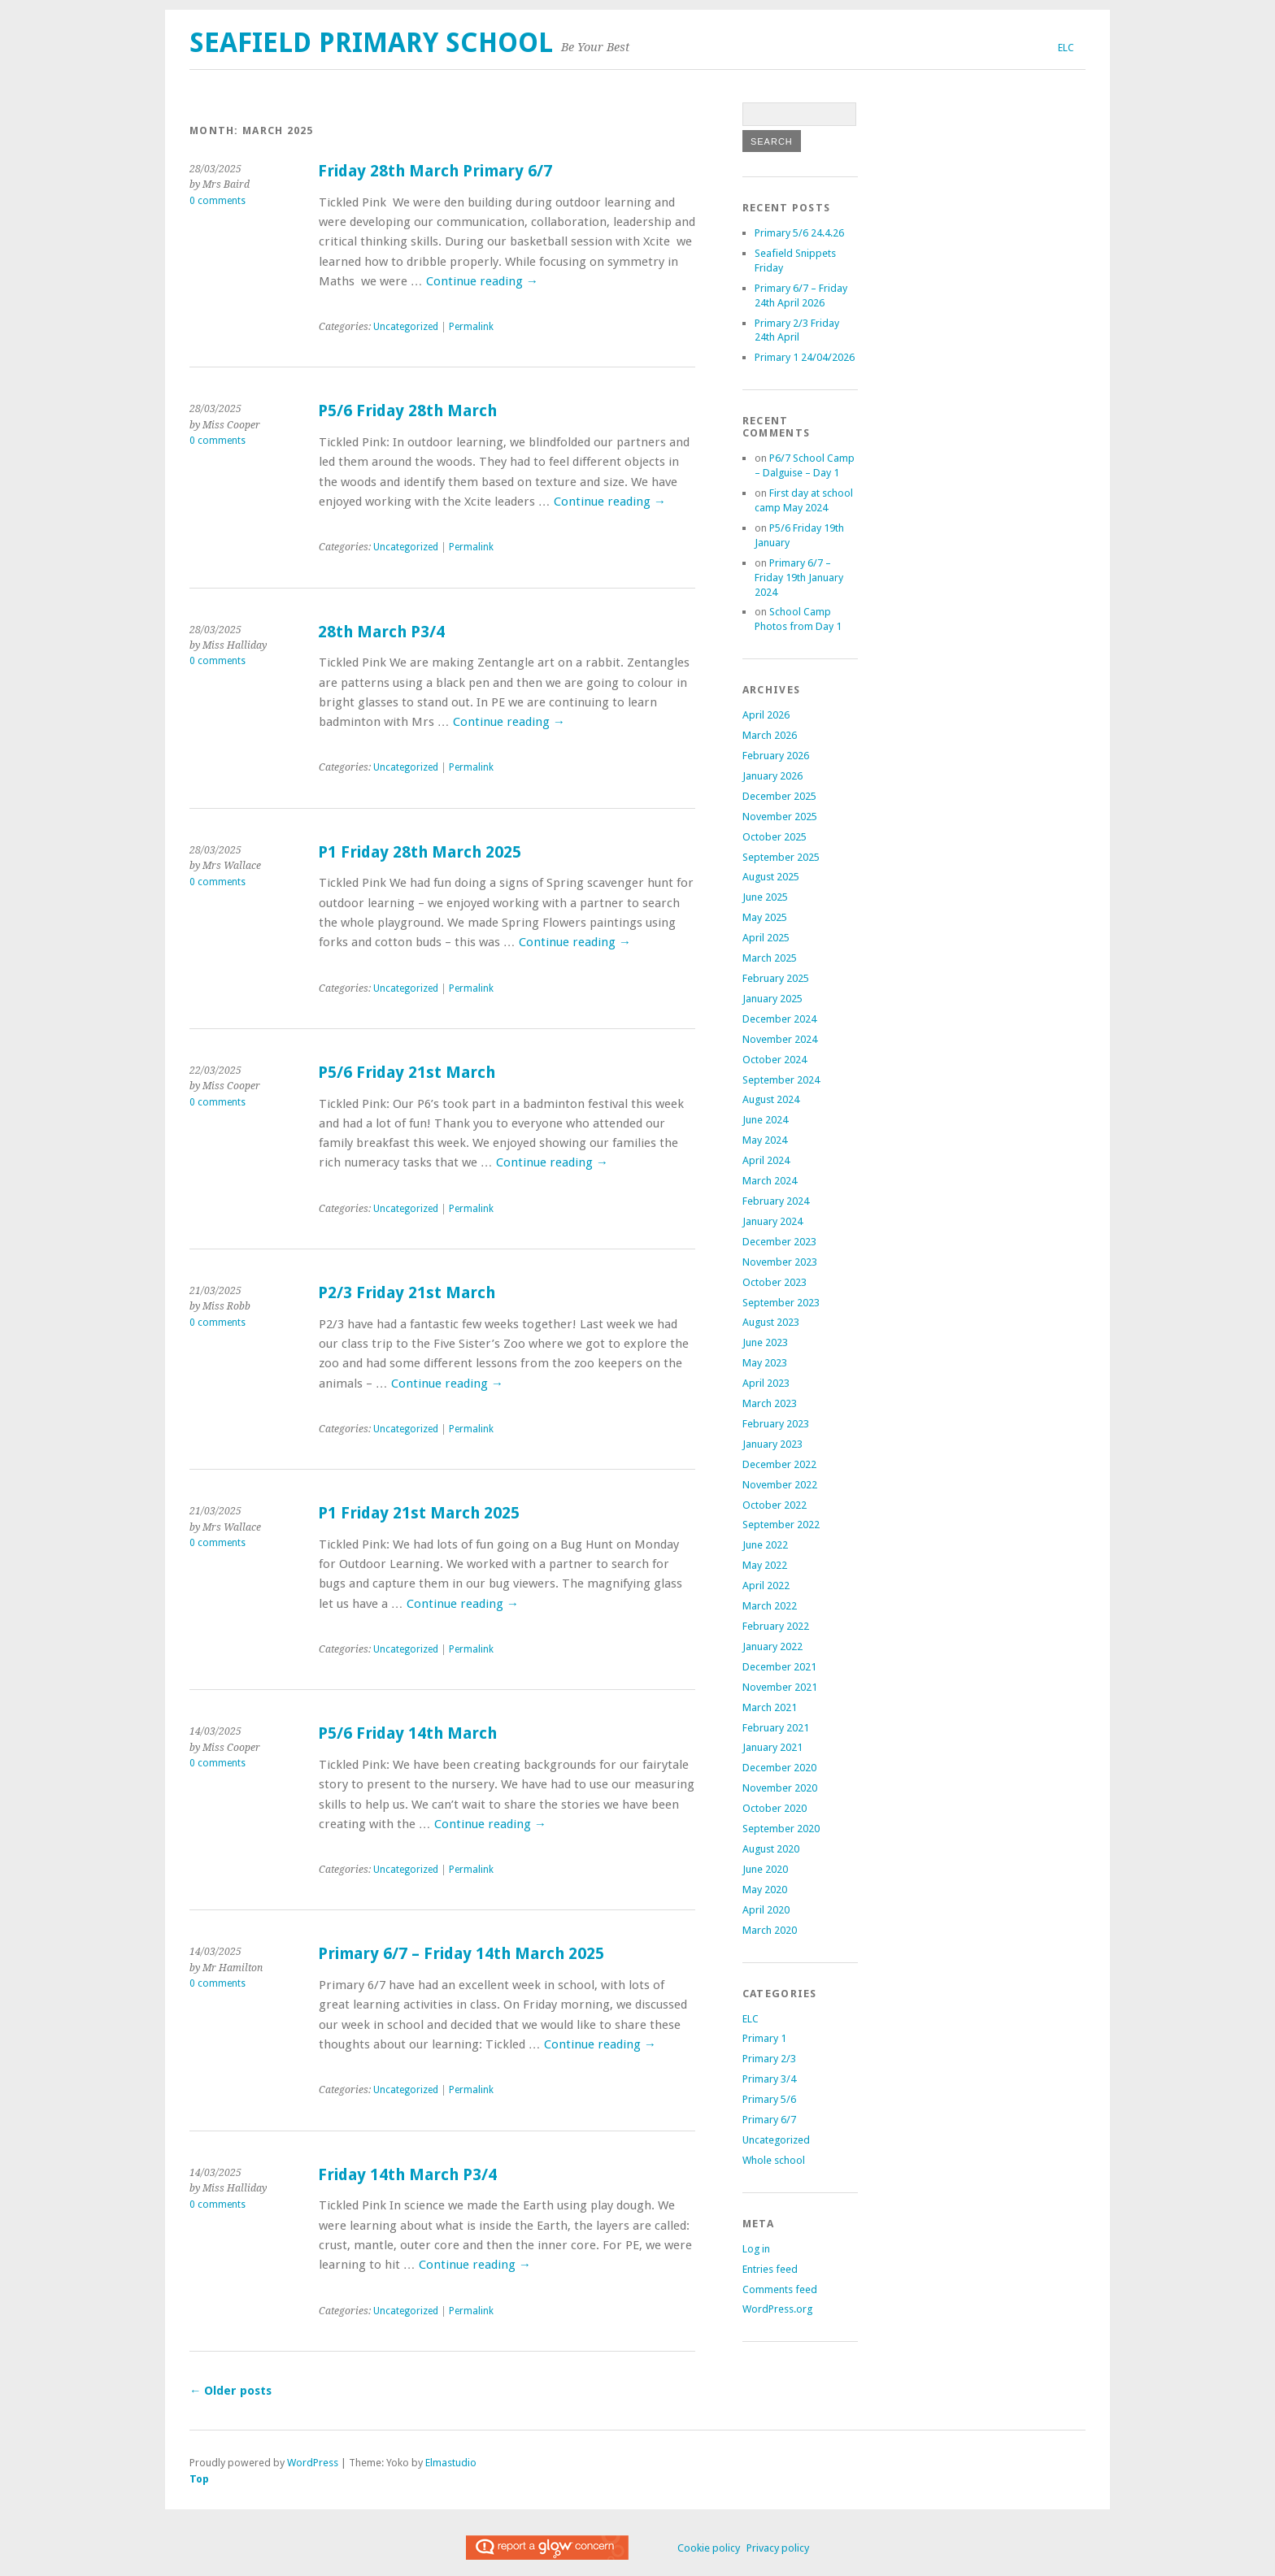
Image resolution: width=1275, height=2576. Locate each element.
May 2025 (764, 917)
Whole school (773, 2160)
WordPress (312, 2463)
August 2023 (770, 1322)
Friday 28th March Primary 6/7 (435, 171)
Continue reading (482, 281)
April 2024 (766, 1160)
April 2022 (766, 1585)
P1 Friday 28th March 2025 (419, 852)
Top (199, 2479)
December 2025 (779, 796)
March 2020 (769, 1930)
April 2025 (766, 938)
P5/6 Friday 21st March (406, 1072)
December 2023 (779, 1242)
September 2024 (781, 1080)
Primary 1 (764, 2038)
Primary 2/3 (769, 2059)
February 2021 (775, 1728)
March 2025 (769, 958)
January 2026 (772, 776)
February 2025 (775, 978)
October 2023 (774, 1282)
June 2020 (765, 1869)
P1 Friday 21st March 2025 (419, 1513)
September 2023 (781, 1303)
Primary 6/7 (769, 2119)
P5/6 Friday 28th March (407, 411)
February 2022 (775, 1626)
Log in (756, 2249)
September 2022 (781, 1524)
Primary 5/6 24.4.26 (799, 233)
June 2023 (765, 1342)
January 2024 (772, 1221)
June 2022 (765, 1545)
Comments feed (779, 2289)
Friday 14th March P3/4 (407, 2174)
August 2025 (770, 877)
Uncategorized (405, 326)
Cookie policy (708, 2548)
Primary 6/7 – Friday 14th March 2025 (461, 1953)
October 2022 (774, 1505)
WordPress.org (777, 2309)
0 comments (217, 200)
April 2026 (766, 715)
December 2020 (779, 1767)
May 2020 (764, 1889)
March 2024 (769, 1181)
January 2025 (772, 999)
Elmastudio (450, 2463)
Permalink (471, 326)
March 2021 (769, 1707)
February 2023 (775, 1424)
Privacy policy (777, 2548)
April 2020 (766, 1910)
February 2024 (775, 1201)
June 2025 (765, 897)
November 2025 (779, 816)
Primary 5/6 (769, 2099)
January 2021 (772, 1747)
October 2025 (774, 837)
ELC (1066, 47)
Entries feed (770, 2269)
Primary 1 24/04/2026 (805, 357)
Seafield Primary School (371, 43)
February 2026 (775, 755)
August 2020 (770, 1849)
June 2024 (765, 1120)
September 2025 (781, 857)
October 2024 (774, 1059)
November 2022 (779, 1485)
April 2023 (766, 1383)
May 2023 (764, 1363)
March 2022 (769, 1606)
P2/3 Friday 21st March (406, 1293)
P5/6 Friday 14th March (407, 1733)
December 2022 (779, 1464)
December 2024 (779, 1019)
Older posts (230, 2390)
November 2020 (779, 1788)
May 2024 (764, 1140)
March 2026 (769, 735)
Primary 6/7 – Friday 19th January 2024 (799, 577)
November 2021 (779, 1687)
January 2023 (772, 1444)
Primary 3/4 (769, 2079)
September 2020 (781, 1828)
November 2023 (779, 1262)
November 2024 (779, 1039)
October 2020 (774, 1808)
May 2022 (764, 1565)
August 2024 (770, 1099)
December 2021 (779, 1667)
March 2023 (769, 1403)
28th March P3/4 (381, 632)
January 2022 (772, 1646)
